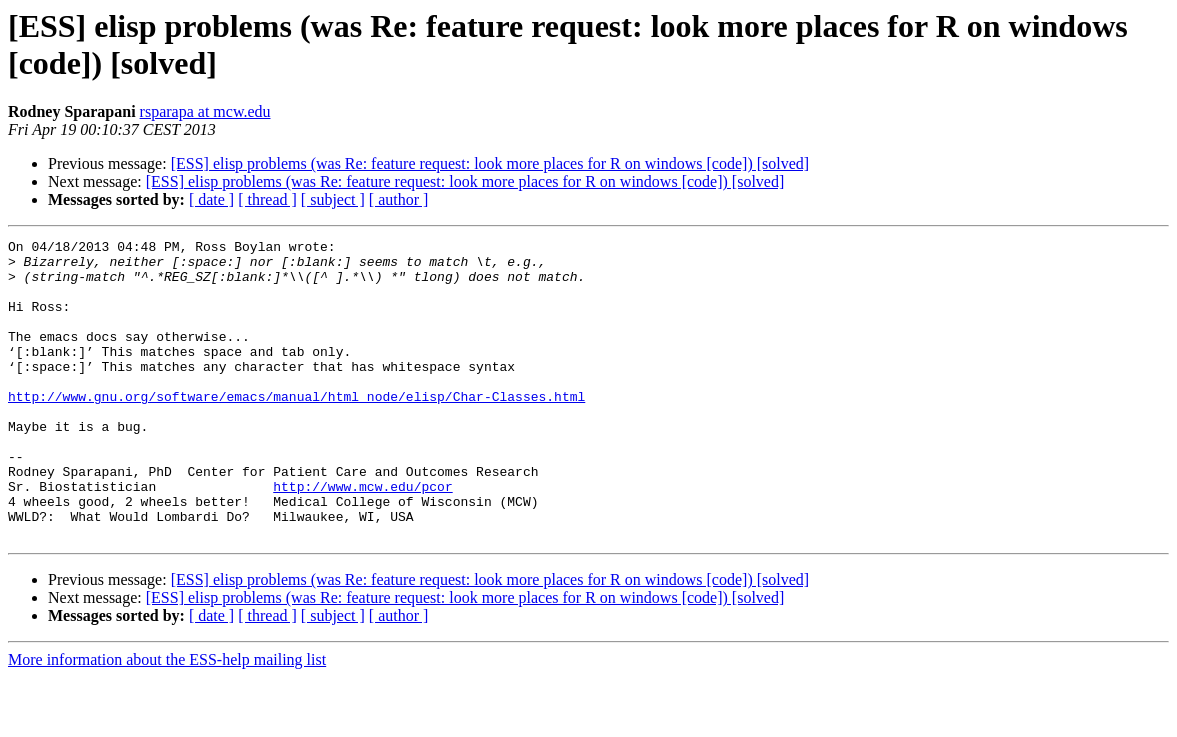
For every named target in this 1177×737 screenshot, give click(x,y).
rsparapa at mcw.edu (205, 111)
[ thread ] (267, 199)
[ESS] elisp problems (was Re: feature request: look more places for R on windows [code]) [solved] (490, 163)
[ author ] (399, 199)
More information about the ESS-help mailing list (167, 719)
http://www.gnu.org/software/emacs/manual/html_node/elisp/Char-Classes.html (296, 429)
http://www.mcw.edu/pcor (362, 537)
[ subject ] (333, 199)
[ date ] (211, 199)
